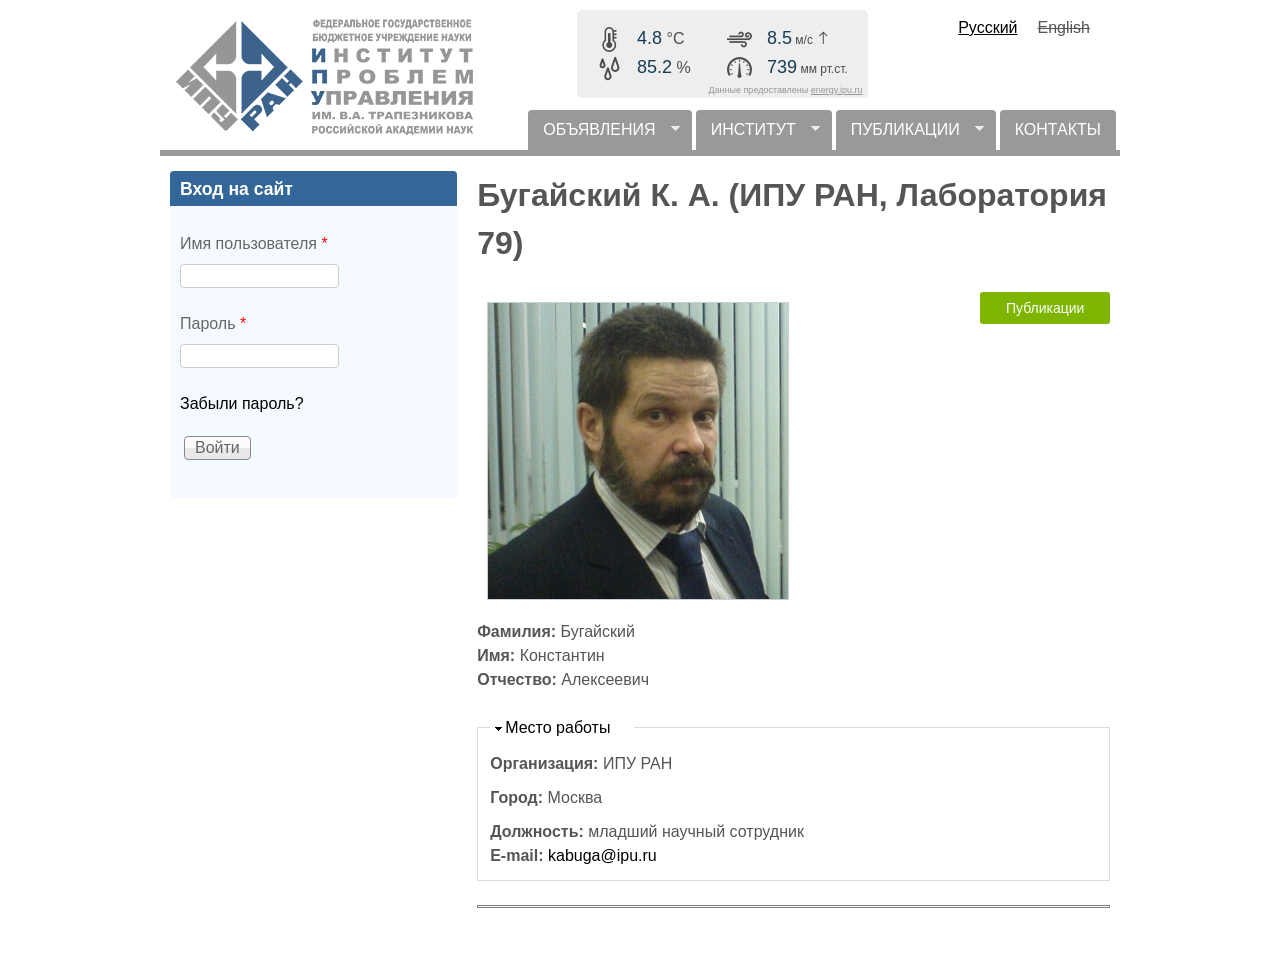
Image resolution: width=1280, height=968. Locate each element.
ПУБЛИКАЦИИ (910, 135)
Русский (987, 27)
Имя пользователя (254, 243)
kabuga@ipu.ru (602, 855)
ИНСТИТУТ (758, 135)
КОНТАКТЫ (1058, 129)
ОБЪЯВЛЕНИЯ (603, 135)
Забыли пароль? (242, 403)
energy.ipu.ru (837, 90)
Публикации (1045, 308)
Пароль (213, 323)
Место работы (557, 727)
